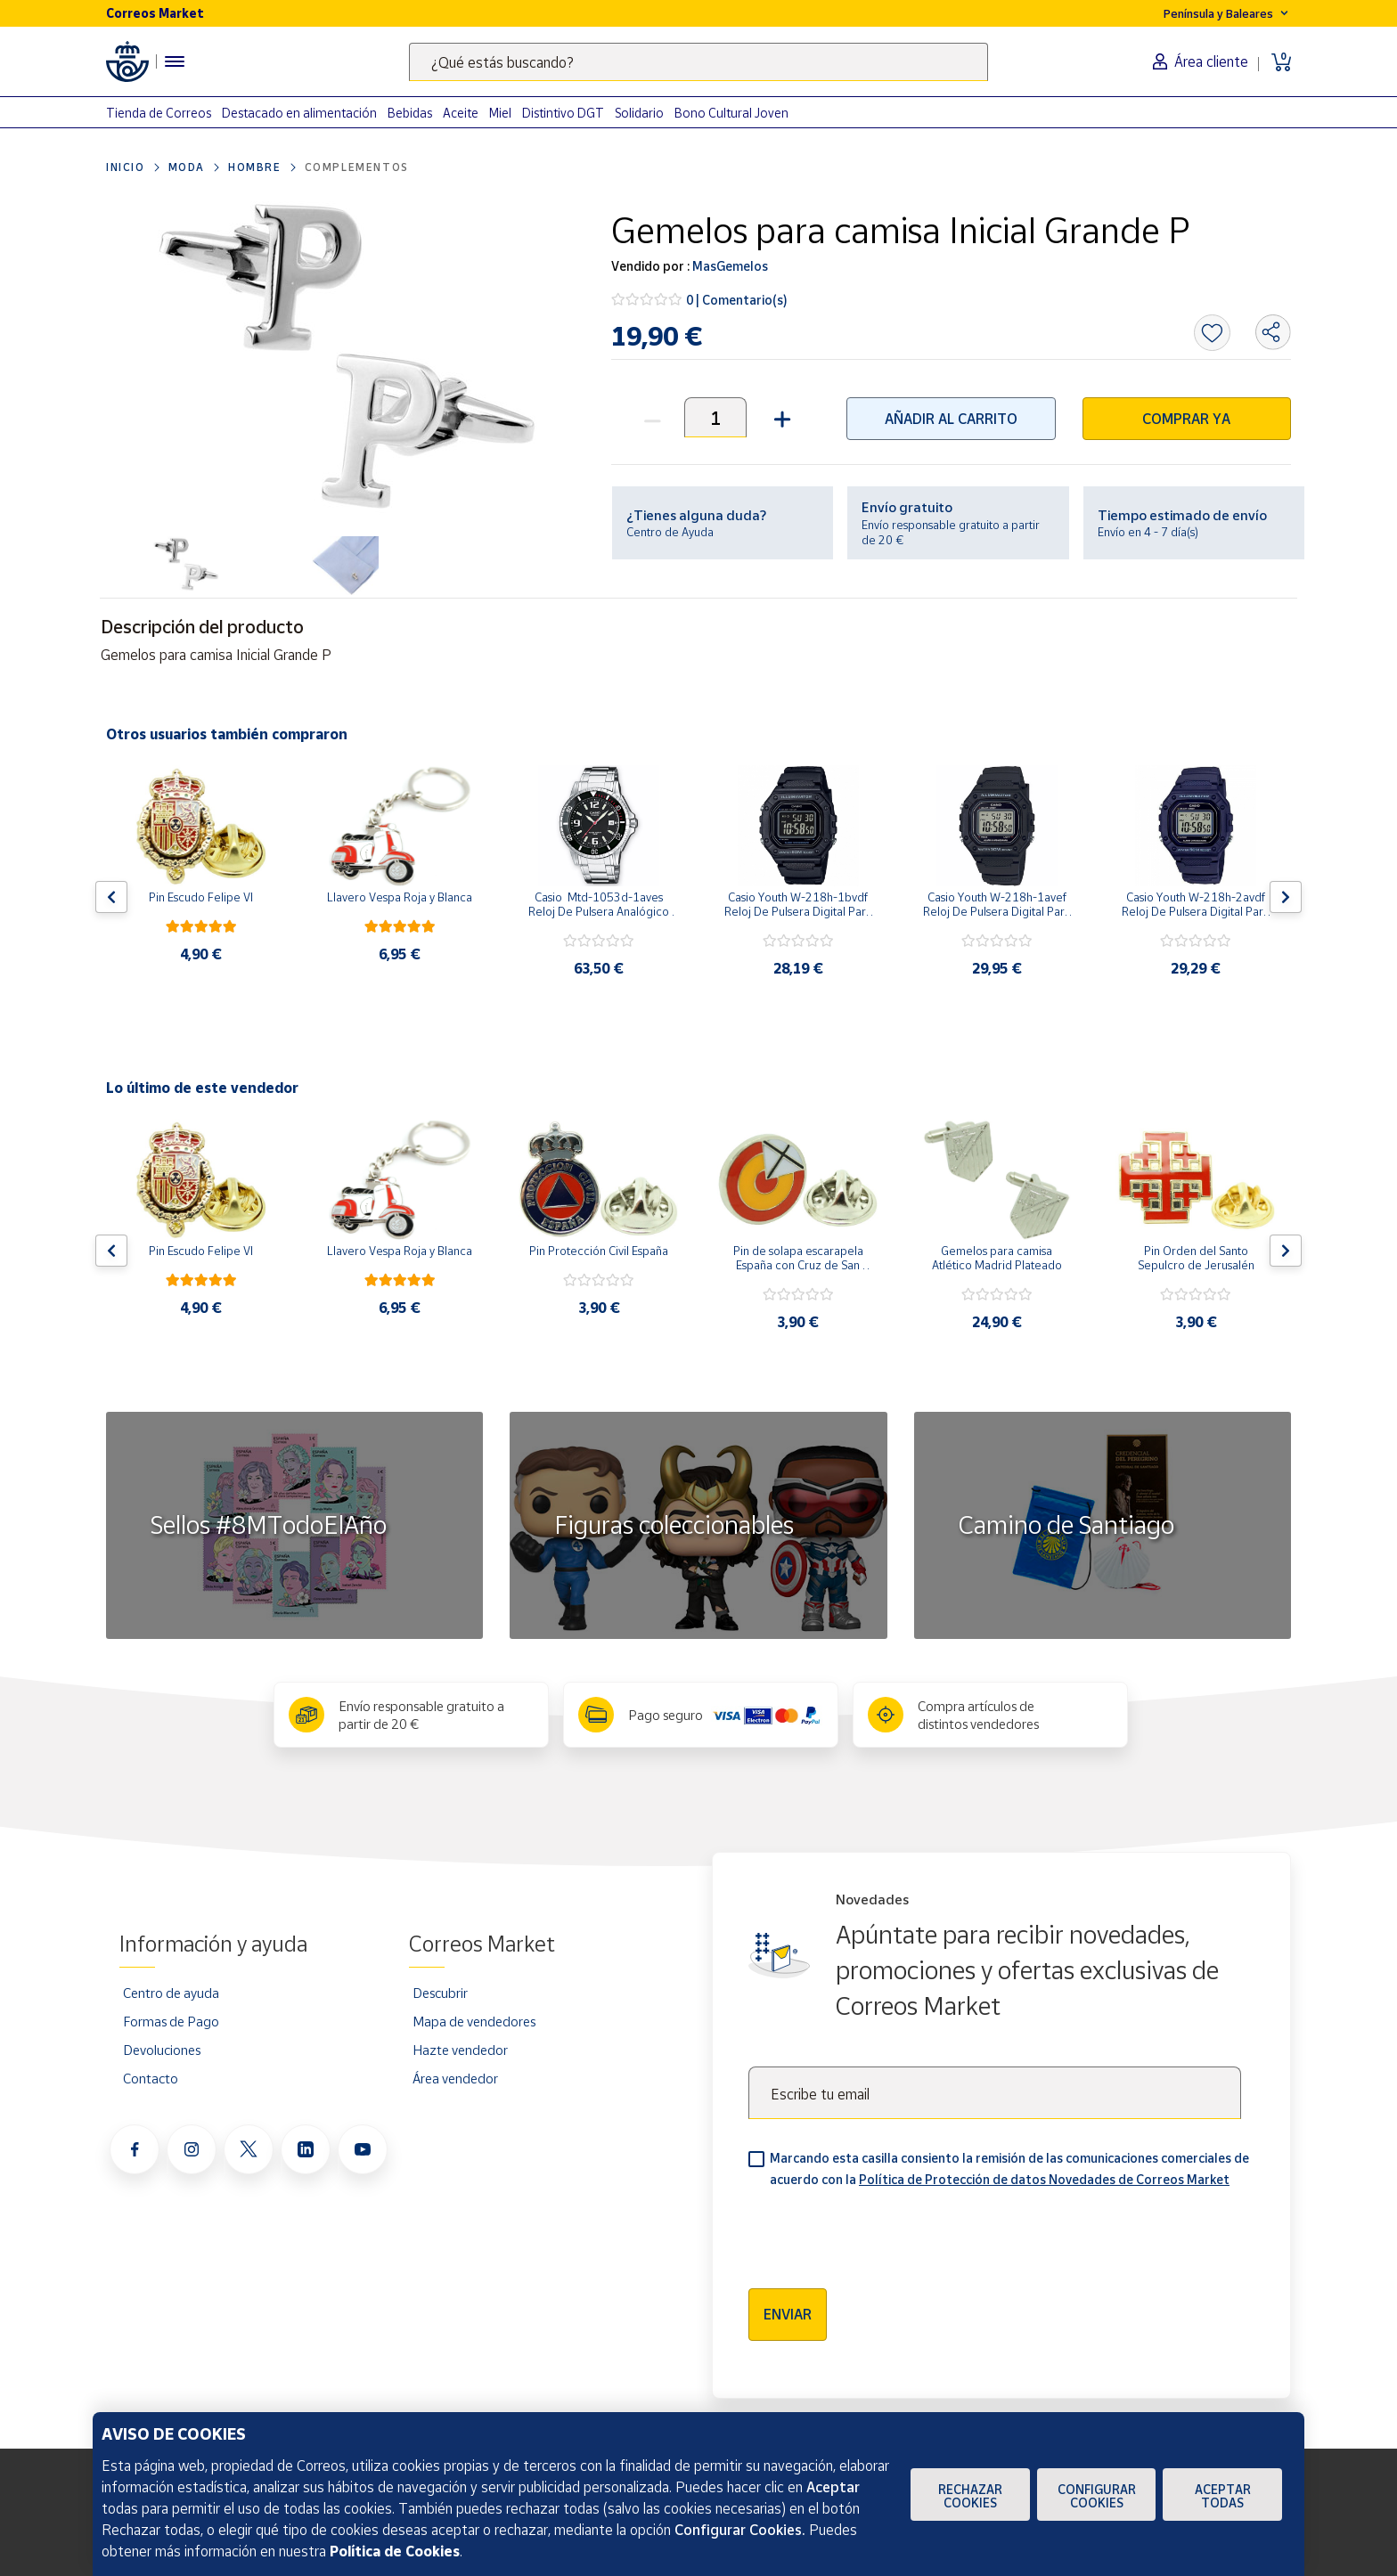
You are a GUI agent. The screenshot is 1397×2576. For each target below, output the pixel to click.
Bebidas (410, 112)
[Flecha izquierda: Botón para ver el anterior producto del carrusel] (111, 897)
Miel (500, 112)
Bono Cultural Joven (731, 112)
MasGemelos (729, 265)
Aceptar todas (1223, 2496)
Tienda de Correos (158, 112)
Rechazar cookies (970, 2496)
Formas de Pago (171, 2021)
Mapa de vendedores (474, 2021)
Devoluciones (161, 2050)
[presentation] (883, 2232)
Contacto (150, 2078)
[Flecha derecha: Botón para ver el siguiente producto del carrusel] (1286, 897)
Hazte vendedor (460, 2050)
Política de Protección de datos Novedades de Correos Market (1044, 2179)
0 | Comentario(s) (737, 299)
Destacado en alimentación (299, 112)
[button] (780, 417)
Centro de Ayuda (670, 532)
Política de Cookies (395, 2551)
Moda (186, 167)
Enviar (788, 2314)
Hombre (255, 167)
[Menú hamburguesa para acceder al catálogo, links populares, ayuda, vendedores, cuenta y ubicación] (174, 61)
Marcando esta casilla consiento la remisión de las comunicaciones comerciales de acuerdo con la (1009, 2168)
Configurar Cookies (1097, 2496)
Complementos (357, 167)
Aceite (460, 112)
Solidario (639, 112)
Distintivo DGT (563, 112)
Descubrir (440, 1993)
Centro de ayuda (171, 1993)
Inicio (125, 167)
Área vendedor (455, 2078)
